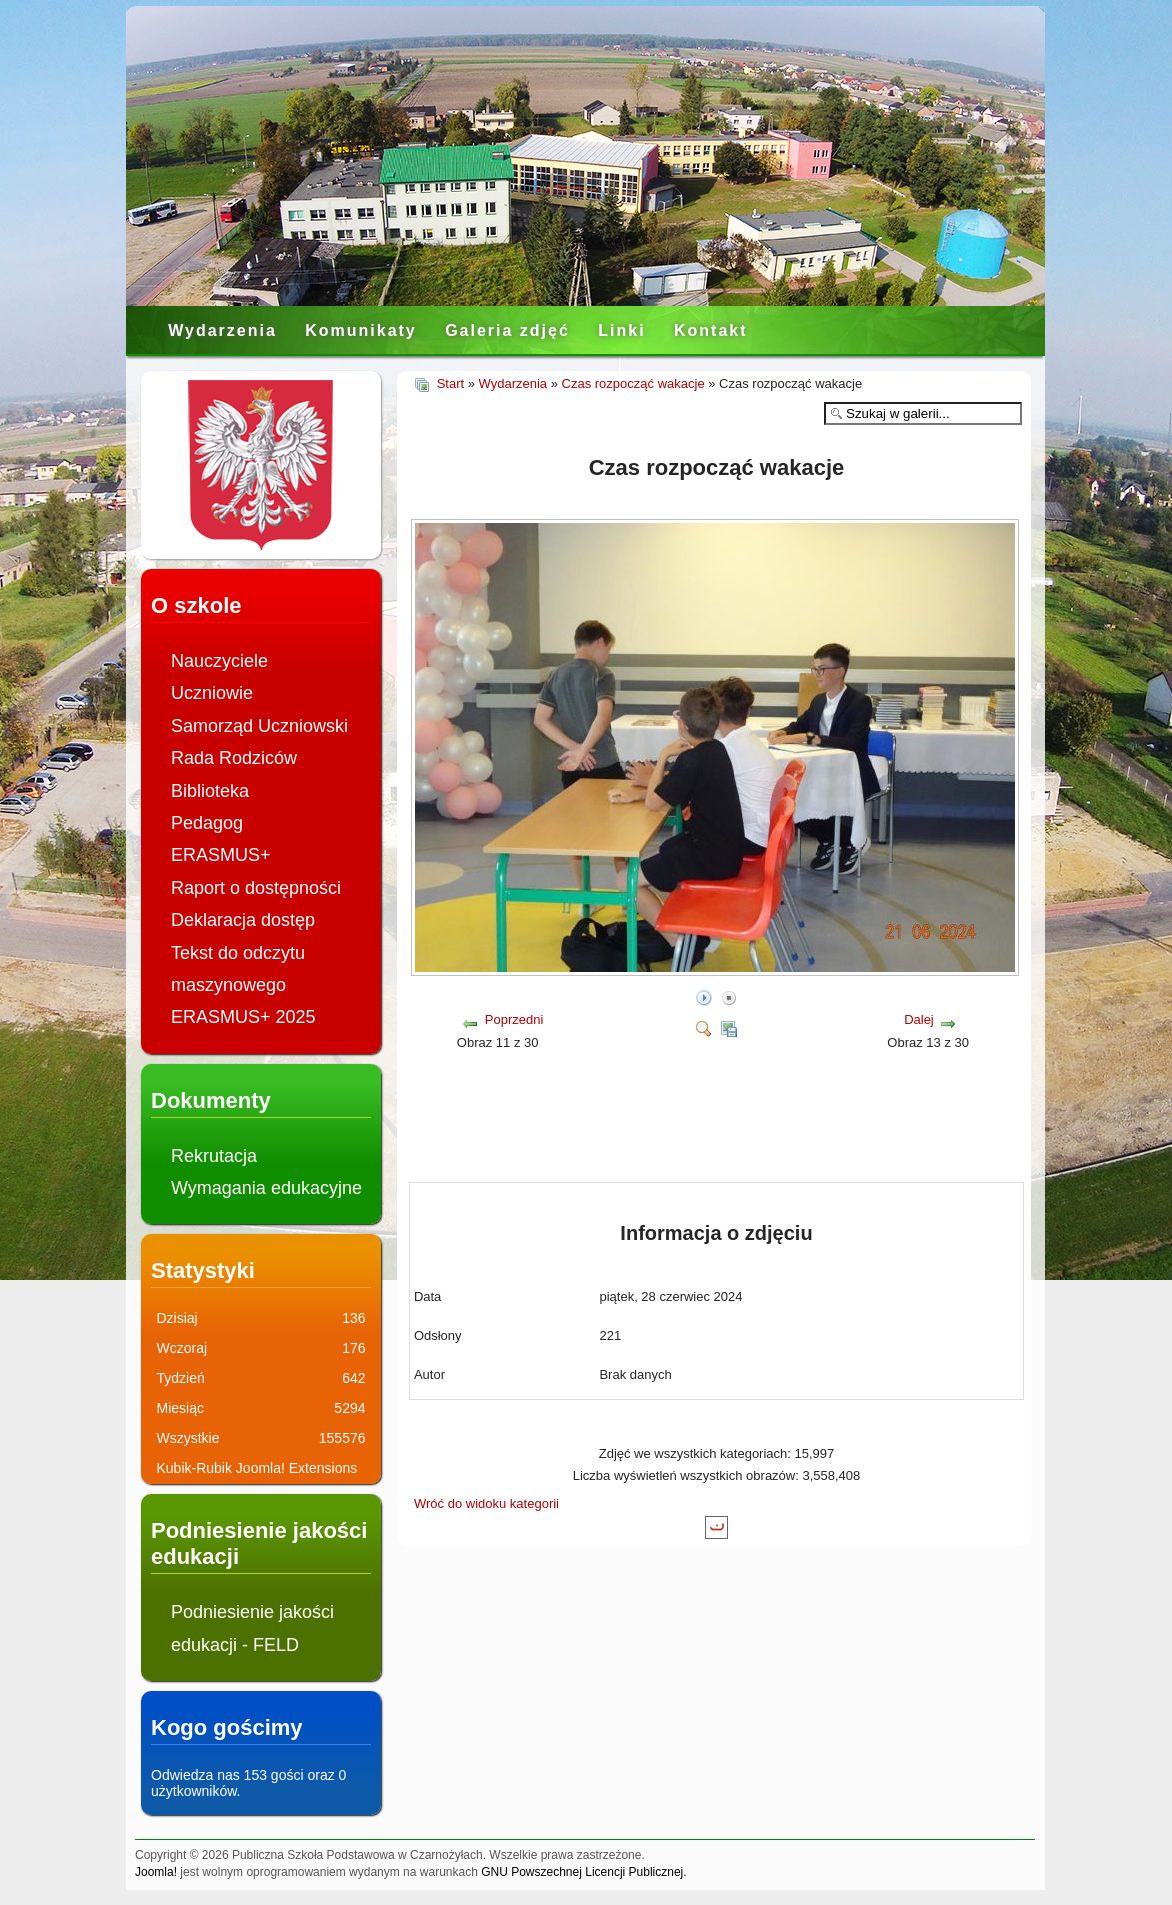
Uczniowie (212, 693)
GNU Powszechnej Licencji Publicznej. (583, 1872)
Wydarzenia (222, 330)
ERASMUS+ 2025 (243, 1017)
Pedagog (207, 823)
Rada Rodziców (234, 758)
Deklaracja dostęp (243, 920)
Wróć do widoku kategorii (486, 1503)
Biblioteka (210, 791)
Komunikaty (361, 330)
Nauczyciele (219, 661)
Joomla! (156, 1872)
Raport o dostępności (256, 888)
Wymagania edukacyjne (266, 1188)
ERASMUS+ (221, 855)
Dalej (919, 1019)
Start (450, 383)
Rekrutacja (214, 1156)
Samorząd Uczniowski (259, 726)
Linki (621, 330)
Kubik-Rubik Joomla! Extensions (257, 1468)
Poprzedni (514, 1019)
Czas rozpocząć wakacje (633, 383)
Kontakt (711, 330)
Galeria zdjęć (507, 330)
